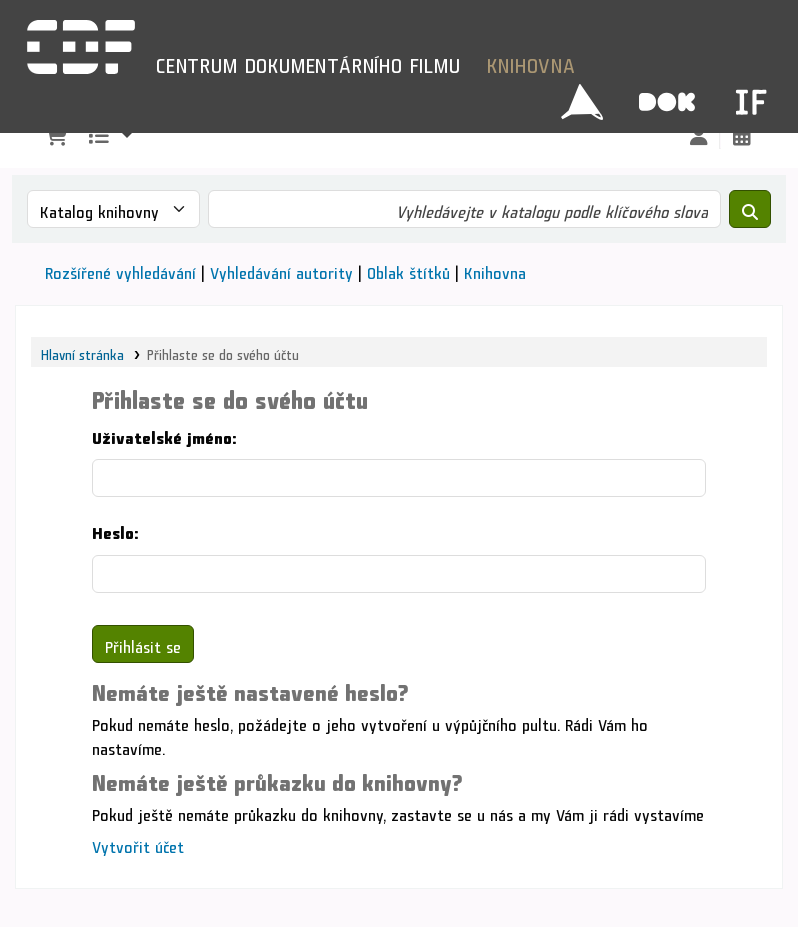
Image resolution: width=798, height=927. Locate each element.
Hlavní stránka (82, 352)
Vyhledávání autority (281, 269)
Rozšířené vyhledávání (120, 269)
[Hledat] (750, 209)
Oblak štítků (408, 269)
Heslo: (115, 529)
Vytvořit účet (138, 843)
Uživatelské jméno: (164, 434)
